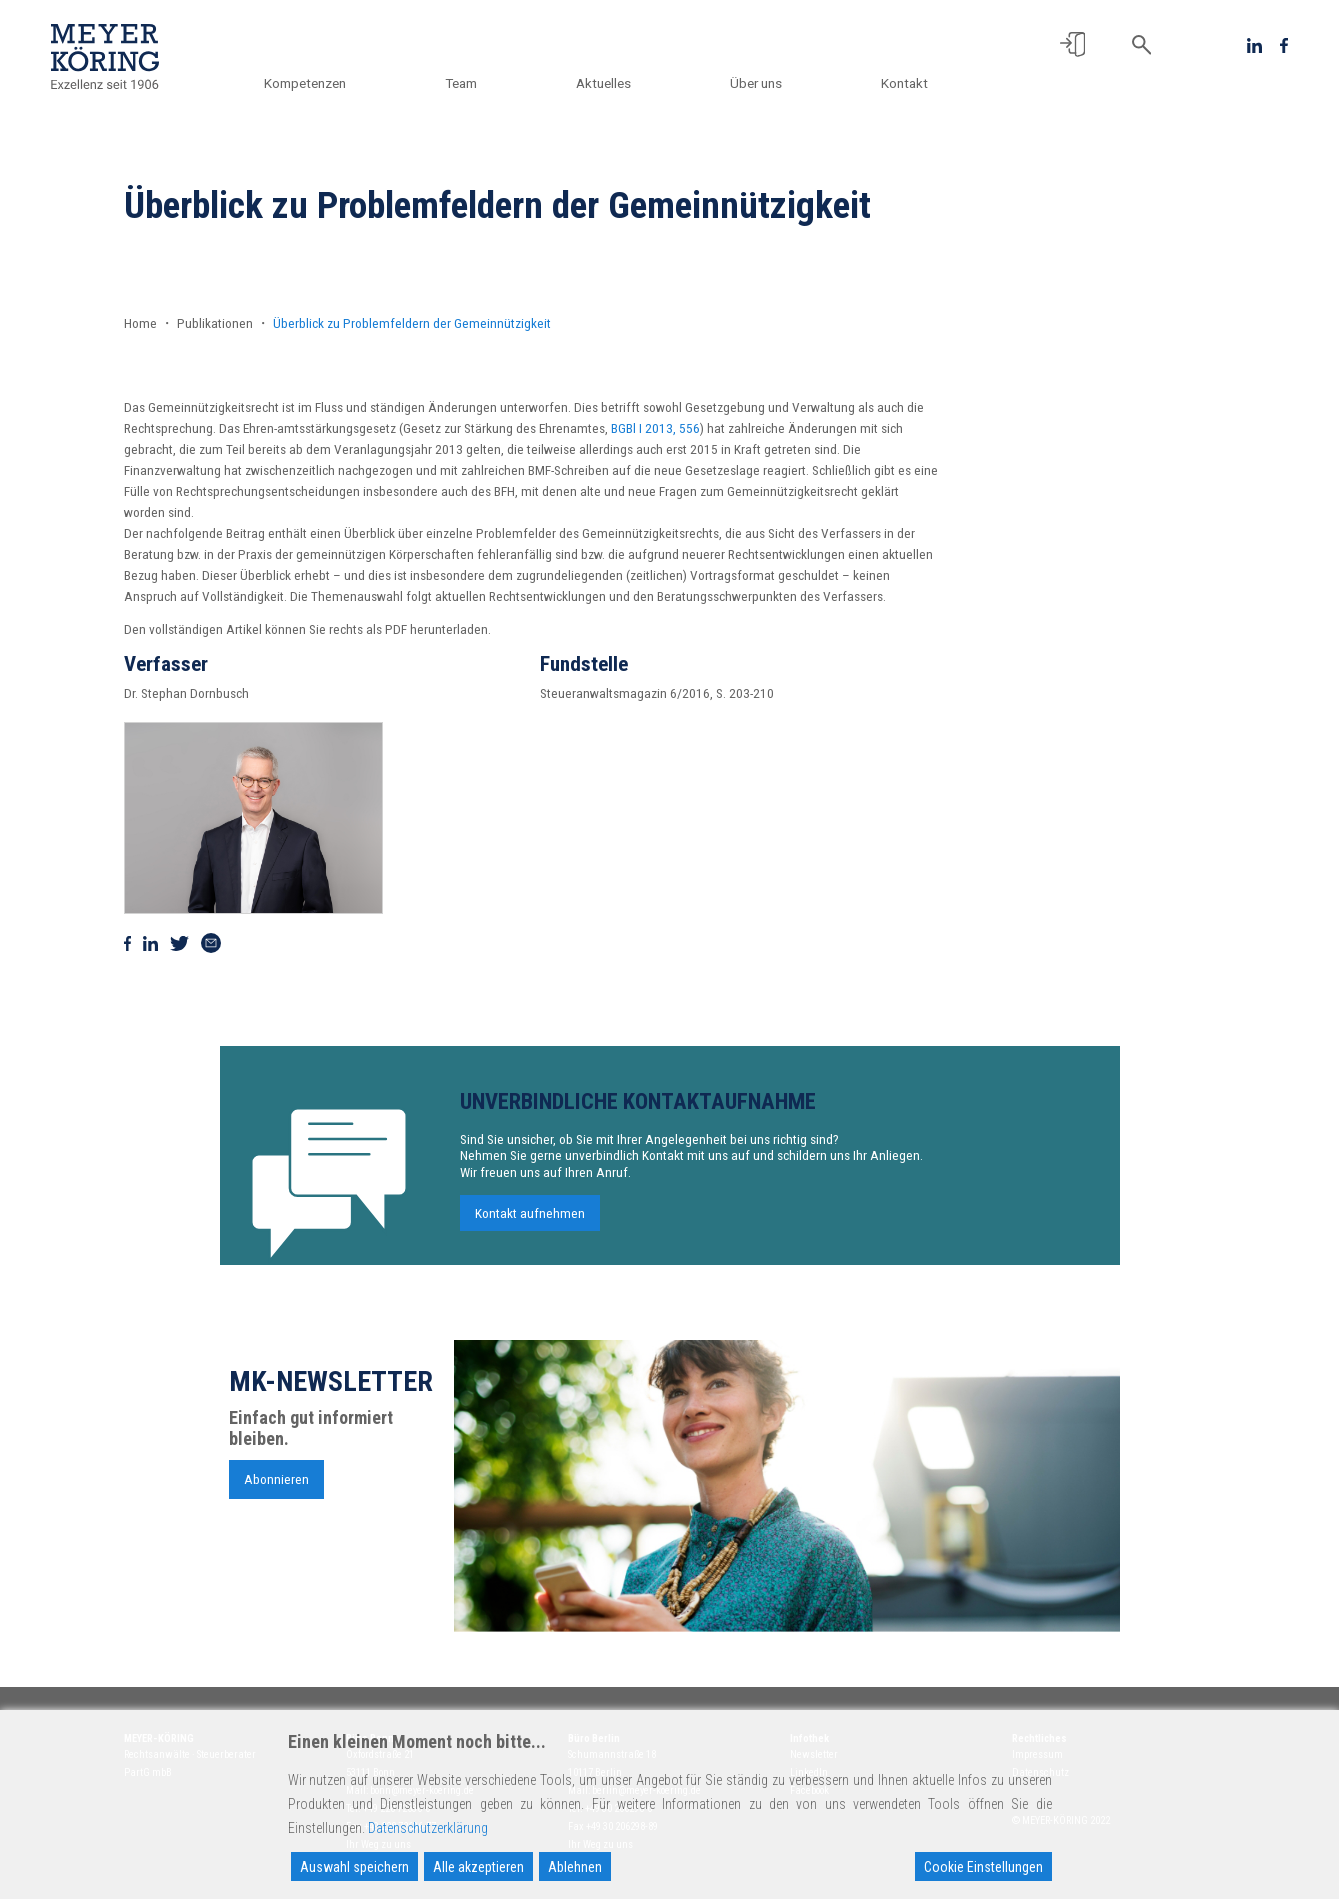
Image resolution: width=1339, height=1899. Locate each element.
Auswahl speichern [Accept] (354, 1867)
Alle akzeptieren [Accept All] (478, 1867)
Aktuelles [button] (603, 83)
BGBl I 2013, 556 (655, 428)
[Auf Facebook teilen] (128, 942)
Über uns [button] (756, 83)
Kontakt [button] (904, 83)
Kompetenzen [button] (305, 83)
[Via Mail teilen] (211, 942)
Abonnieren (276, 1495)
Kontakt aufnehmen (530, 1229)
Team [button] (461, 83)
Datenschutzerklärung (428, 1828)
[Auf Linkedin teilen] (150, 942)
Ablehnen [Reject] (575, 1867)
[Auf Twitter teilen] (179, 942)
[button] (1072, 44)
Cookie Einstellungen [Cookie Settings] (983, 1867)
